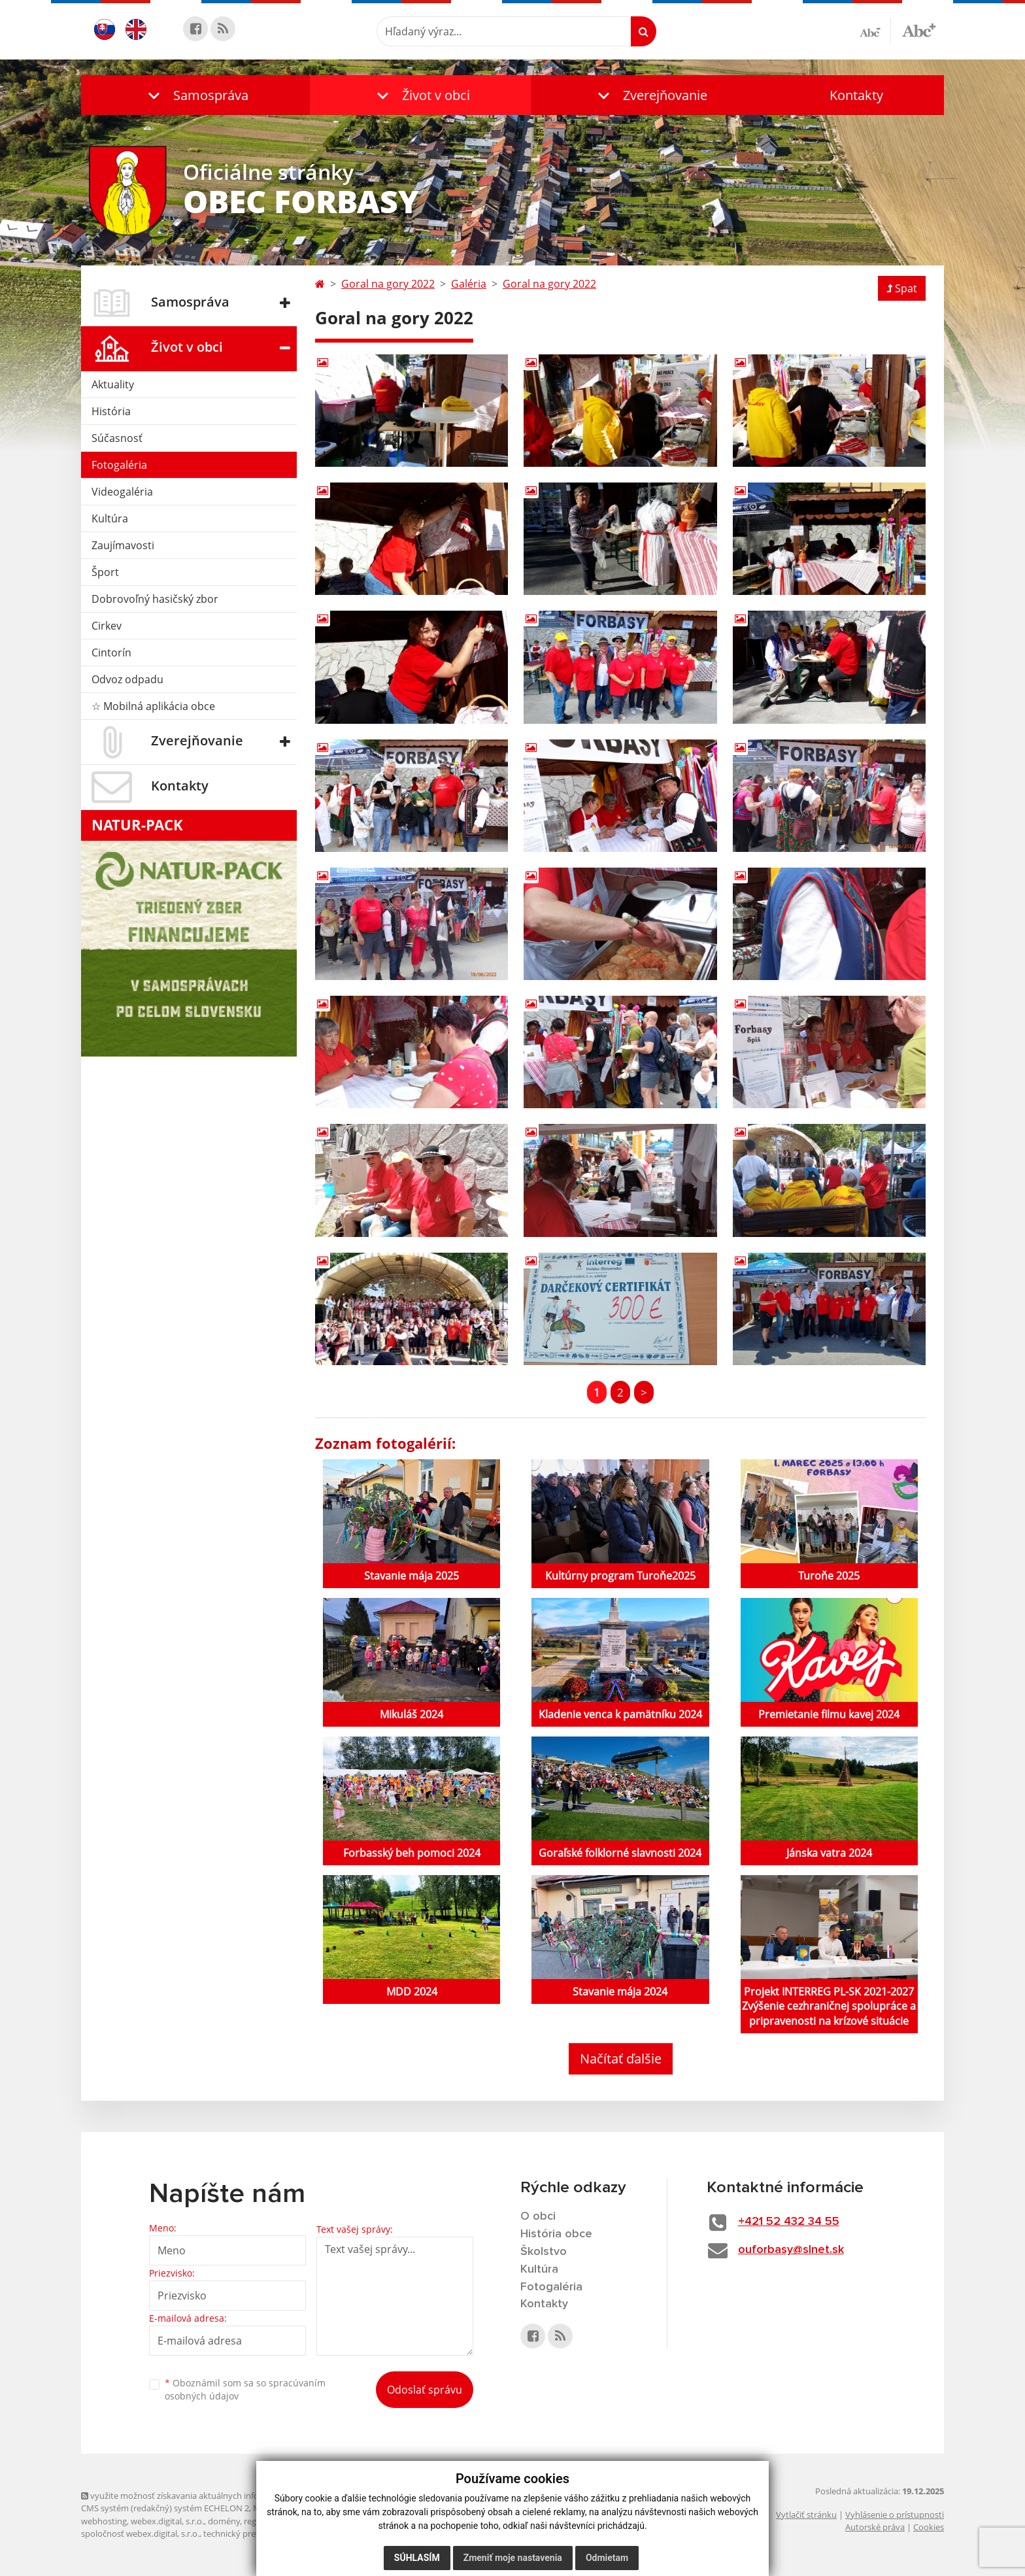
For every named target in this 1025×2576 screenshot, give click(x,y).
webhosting (104, 2521)
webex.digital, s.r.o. (167, 2521)
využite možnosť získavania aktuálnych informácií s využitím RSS (210, 2495)
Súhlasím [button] (417, 2557)
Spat (901, 288)
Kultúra (110, 518)
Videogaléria (122, 491)
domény (224, 2521)
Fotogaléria (119, 465)
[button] (195, 95)
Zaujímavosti (123, 545)
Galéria (468, 284)
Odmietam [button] (607, 2557)
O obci (538, 2216)
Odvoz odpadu (127, 679)
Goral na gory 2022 (388, 284)
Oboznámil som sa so (245, 2390)
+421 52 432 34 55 (788, 2222)
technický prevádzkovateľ (253, 2533)
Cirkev (107, 626)
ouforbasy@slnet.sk (791, 2250)
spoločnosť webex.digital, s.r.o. (140, 2533)
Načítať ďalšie (621, 2058)
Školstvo (543, 2252)
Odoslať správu (424, 2389)
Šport (105, 572)
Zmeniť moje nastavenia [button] (512, 2557)
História (111, 411)
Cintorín (111, 652)
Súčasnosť (117, 438)
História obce (556, 2234)
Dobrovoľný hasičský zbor (155, 599)
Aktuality (113, 384)
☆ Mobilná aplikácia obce (153, 706)
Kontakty (856, 95)
